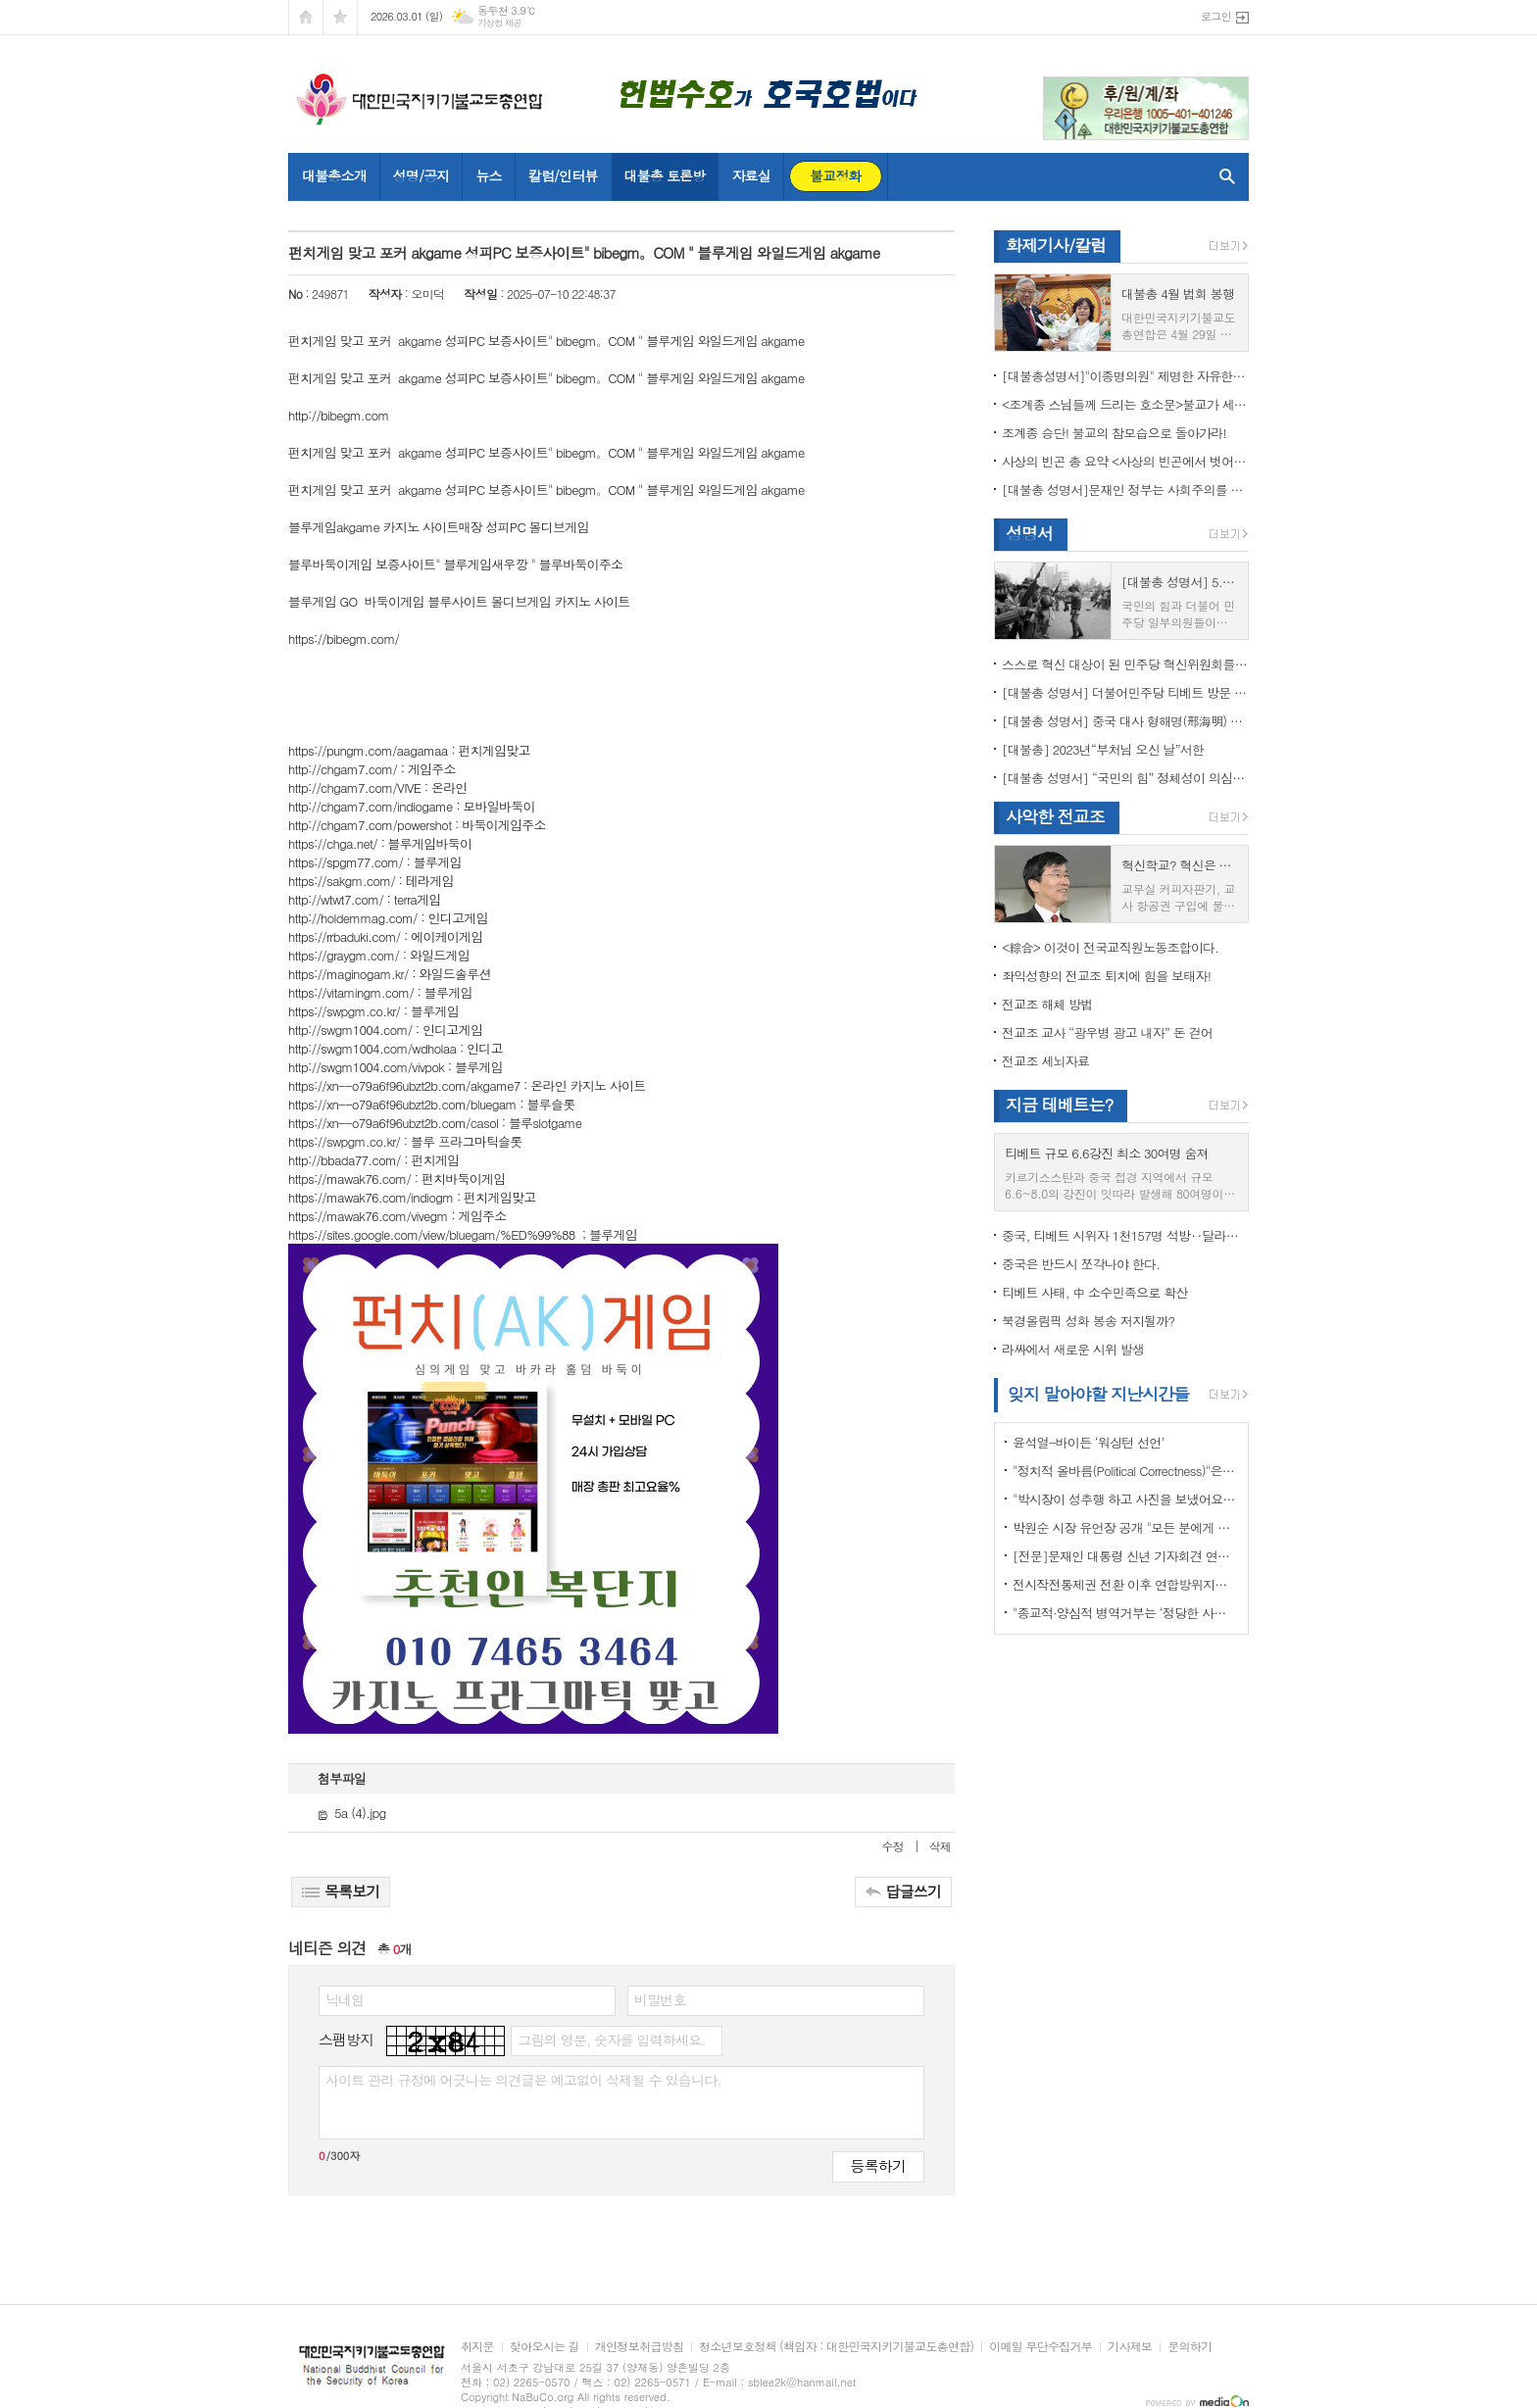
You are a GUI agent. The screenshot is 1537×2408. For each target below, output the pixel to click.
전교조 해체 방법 (1047, 1004)
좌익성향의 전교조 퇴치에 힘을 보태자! (1106, 975)
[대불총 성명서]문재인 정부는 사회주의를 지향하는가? (1125, 489)
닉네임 (344, 1999)
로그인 (1216, 16)
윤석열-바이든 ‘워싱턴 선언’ (1088, 1442)
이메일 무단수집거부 (1040, 2346)
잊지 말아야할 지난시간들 (1098, 1393)
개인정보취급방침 (639, 2346)
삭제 (939, 1846)
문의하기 (1189, 2346)
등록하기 (878, 2165)
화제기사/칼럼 (1056, 245)
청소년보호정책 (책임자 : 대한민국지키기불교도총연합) (836, 2346)
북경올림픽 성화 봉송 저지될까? (1088, 1320)
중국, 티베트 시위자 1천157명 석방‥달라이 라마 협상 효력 (1125, 1235)
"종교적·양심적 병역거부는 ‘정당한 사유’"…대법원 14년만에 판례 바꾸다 (1125, 1612)
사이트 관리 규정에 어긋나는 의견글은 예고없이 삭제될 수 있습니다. (523, 2080)
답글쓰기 (903, 1891)
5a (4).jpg (351, 1812)
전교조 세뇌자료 (1045, 1061)
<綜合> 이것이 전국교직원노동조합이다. (1110, 947)
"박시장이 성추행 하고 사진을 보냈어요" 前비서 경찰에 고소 (1125, 1499)
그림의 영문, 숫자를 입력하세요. (611, 2039)
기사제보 (1130, 2346)
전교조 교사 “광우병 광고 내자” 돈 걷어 (1107, 1032)
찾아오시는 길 (544, 2346)
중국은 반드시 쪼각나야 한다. (1081, 1263)
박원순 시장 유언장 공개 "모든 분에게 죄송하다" (1125, 1527)
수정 (893, 1846)
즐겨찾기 (340, 17)
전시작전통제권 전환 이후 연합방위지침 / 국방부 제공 (1125, 1584)
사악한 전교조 (1055, 816)
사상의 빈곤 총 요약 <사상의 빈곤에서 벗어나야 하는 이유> (1125, 461)
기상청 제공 (499, 23)
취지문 (477, 2346)
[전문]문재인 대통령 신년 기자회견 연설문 (1125, 1556)
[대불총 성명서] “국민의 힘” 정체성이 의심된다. (1125, 777)
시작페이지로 (305, 17)
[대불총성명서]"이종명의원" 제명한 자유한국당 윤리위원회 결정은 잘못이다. (1125, 376)
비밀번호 (660, 1999)
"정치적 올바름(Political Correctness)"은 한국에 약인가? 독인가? (1125, 1470)
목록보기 (340, 1891)
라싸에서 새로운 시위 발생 (1073, 1349)
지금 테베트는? (1059, 1104)
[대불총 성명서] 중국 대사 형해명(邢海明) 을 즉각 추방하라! (1125, 721)
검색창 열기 (1223, 176)
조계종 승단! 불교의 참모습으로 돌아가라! (1114, 432)
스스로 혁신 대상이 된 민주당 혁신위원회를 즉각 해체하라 (1125, 664)
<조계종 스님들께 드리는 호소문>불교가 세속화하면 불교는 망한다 (1125, 404)
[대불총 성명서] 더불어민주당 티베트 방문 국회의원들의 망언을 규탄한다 (1125, 692)
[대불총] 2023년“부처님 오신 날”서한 (1103, 749)
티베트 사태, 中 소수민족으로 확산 (1094, 1292)
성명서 (1029, 533)
